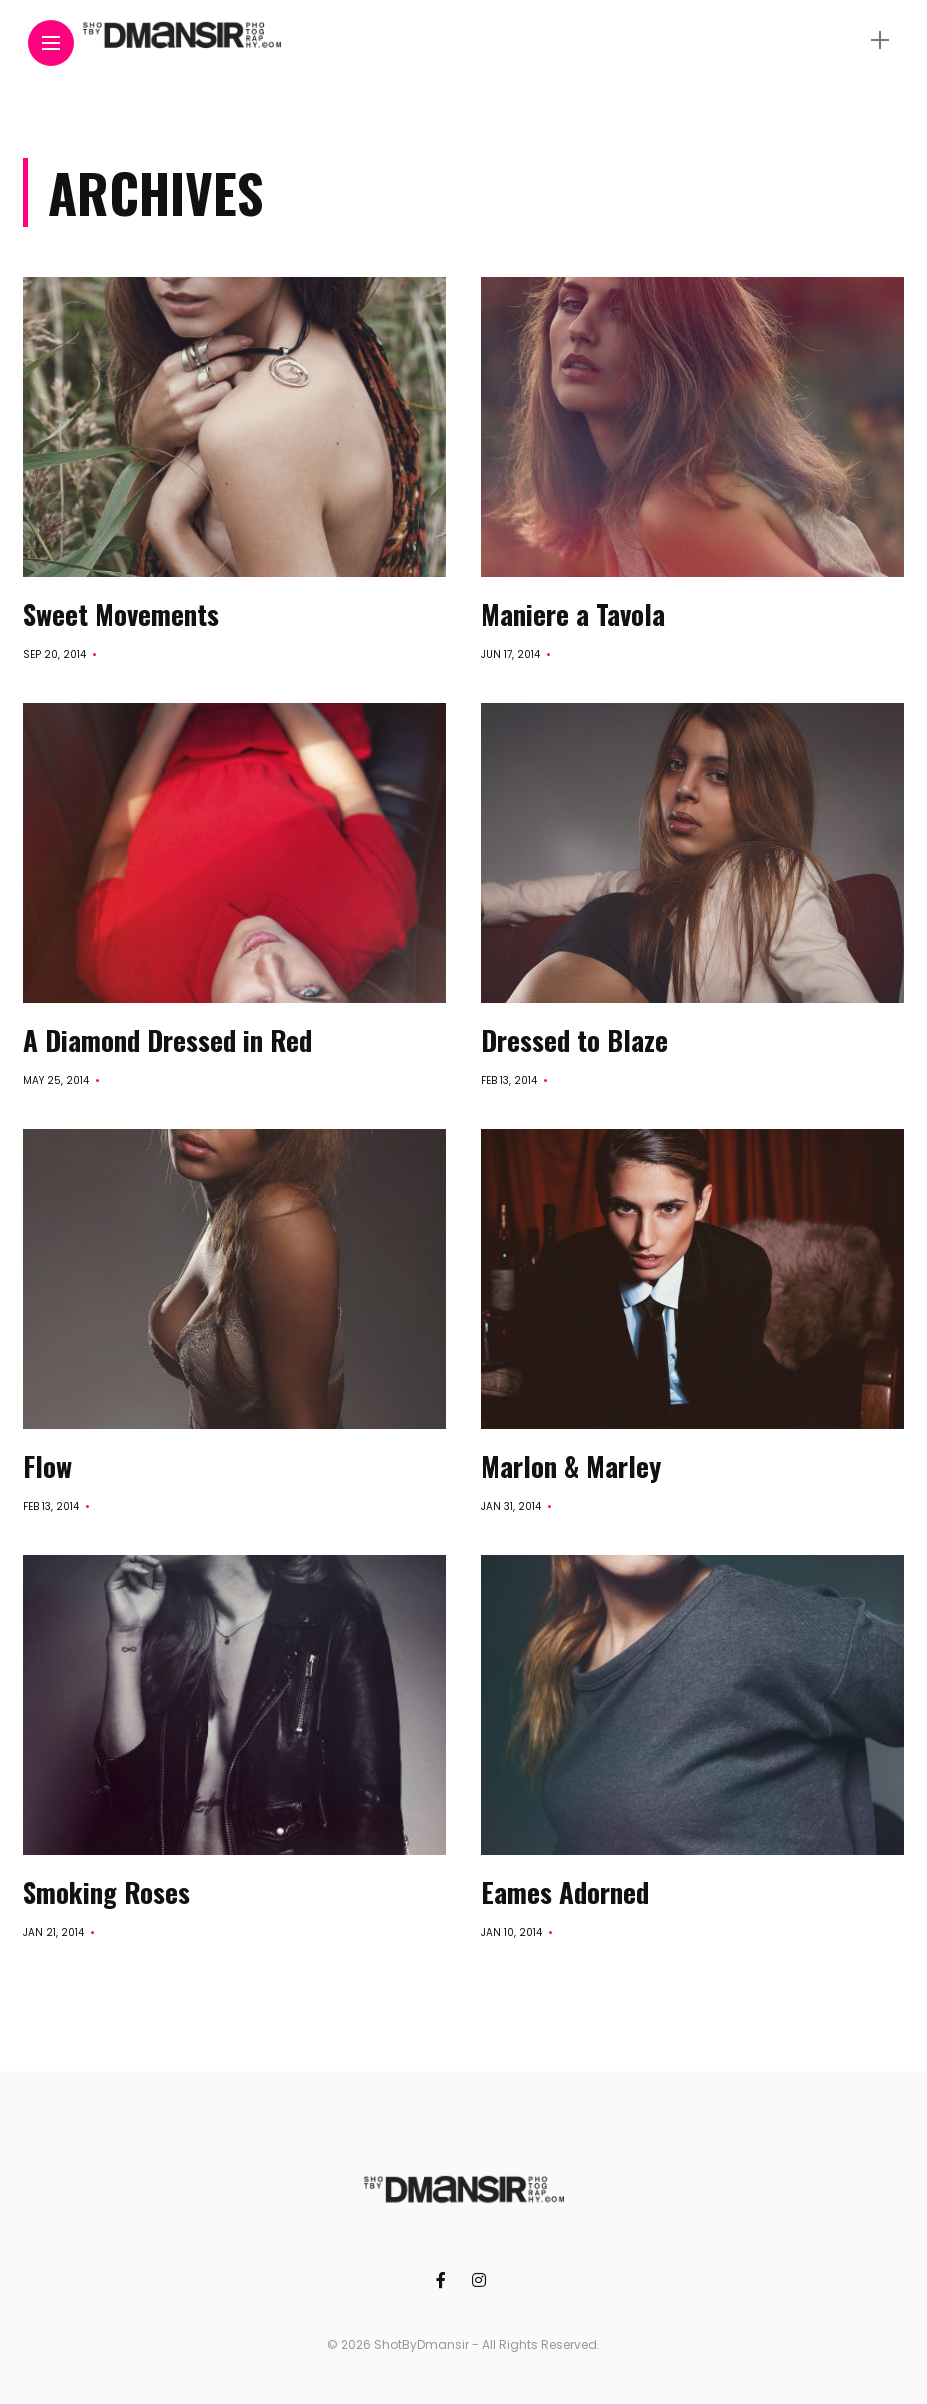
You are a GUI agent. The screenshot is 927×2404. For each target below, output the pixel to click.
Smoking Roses (106, 1892)
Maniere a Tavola (573, 614)
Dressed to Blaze (574, 1040)
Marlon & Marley (571, 1466)
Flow (47, 1466)
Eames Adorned (565, 1892)
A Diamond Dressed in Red (167, 1040)
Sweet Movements (121, 614)
